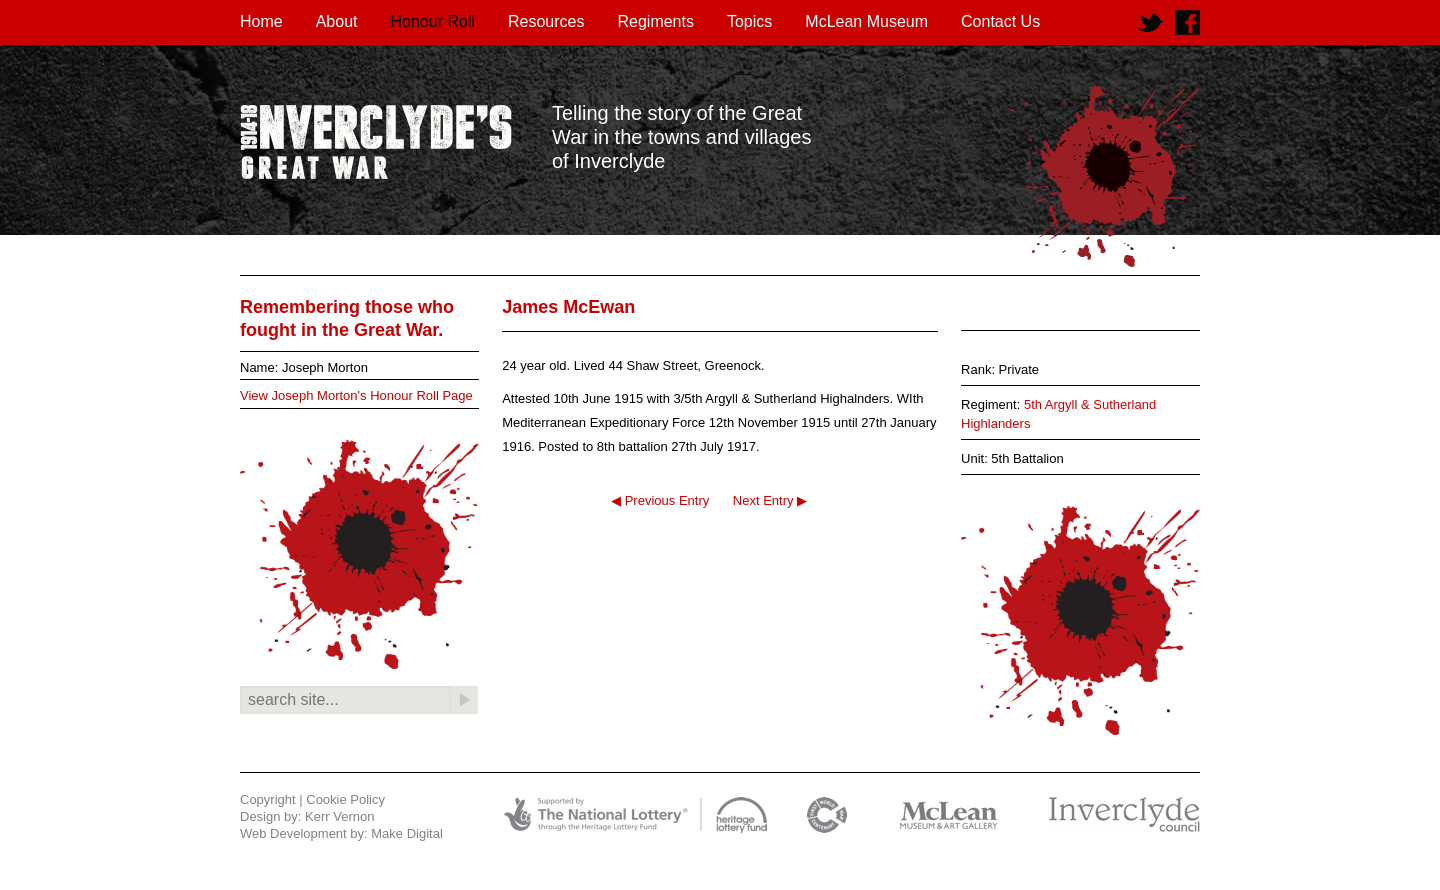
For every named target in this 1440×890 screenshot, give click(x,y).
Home (261, 21)
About (337, 21)
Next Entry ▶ (770, 500)
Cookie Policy (345, 799)
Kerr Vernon (339, 816)
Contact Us (1000, 21)
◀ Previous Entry (660, 500)
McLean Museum (866, 21)
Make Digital (407, 833)
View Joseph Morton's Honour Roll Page (356, 395)
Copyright (268, 799)
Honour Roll (433, 21)
